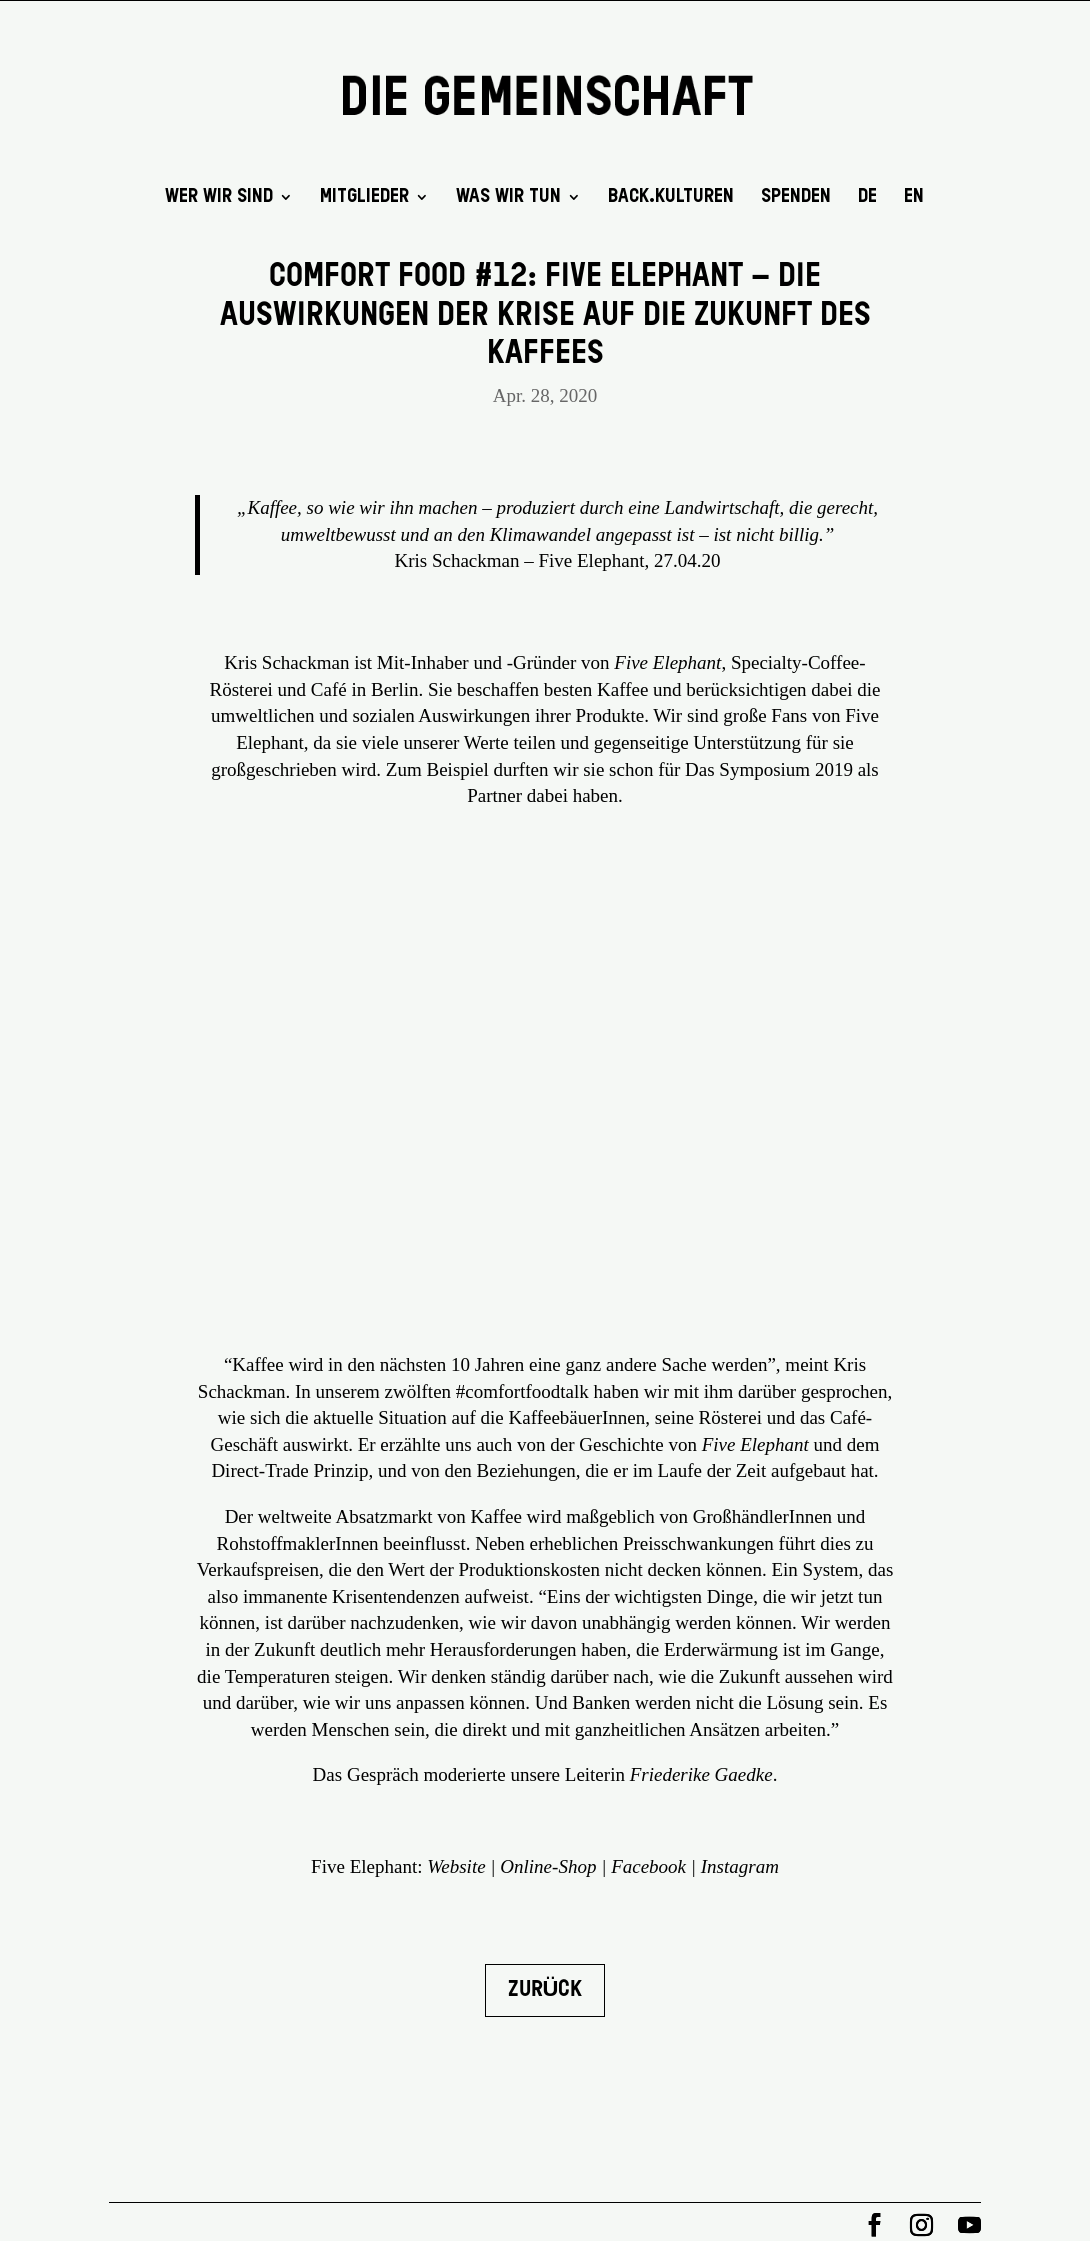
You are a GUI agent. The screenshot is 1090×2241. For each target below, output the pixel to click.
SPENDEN (796, 198)
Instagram (740, 1866)
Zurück (545, 1990)
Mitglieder (364, 198)
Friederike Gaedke (701, 1774)
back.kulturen (671, 198)
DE (867, 198)
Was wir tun (508, 198)
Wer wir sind (219, 198)
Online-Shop (548, 1866)
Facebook (648, 1866)
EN (914, 198)
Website (456, 1866)
